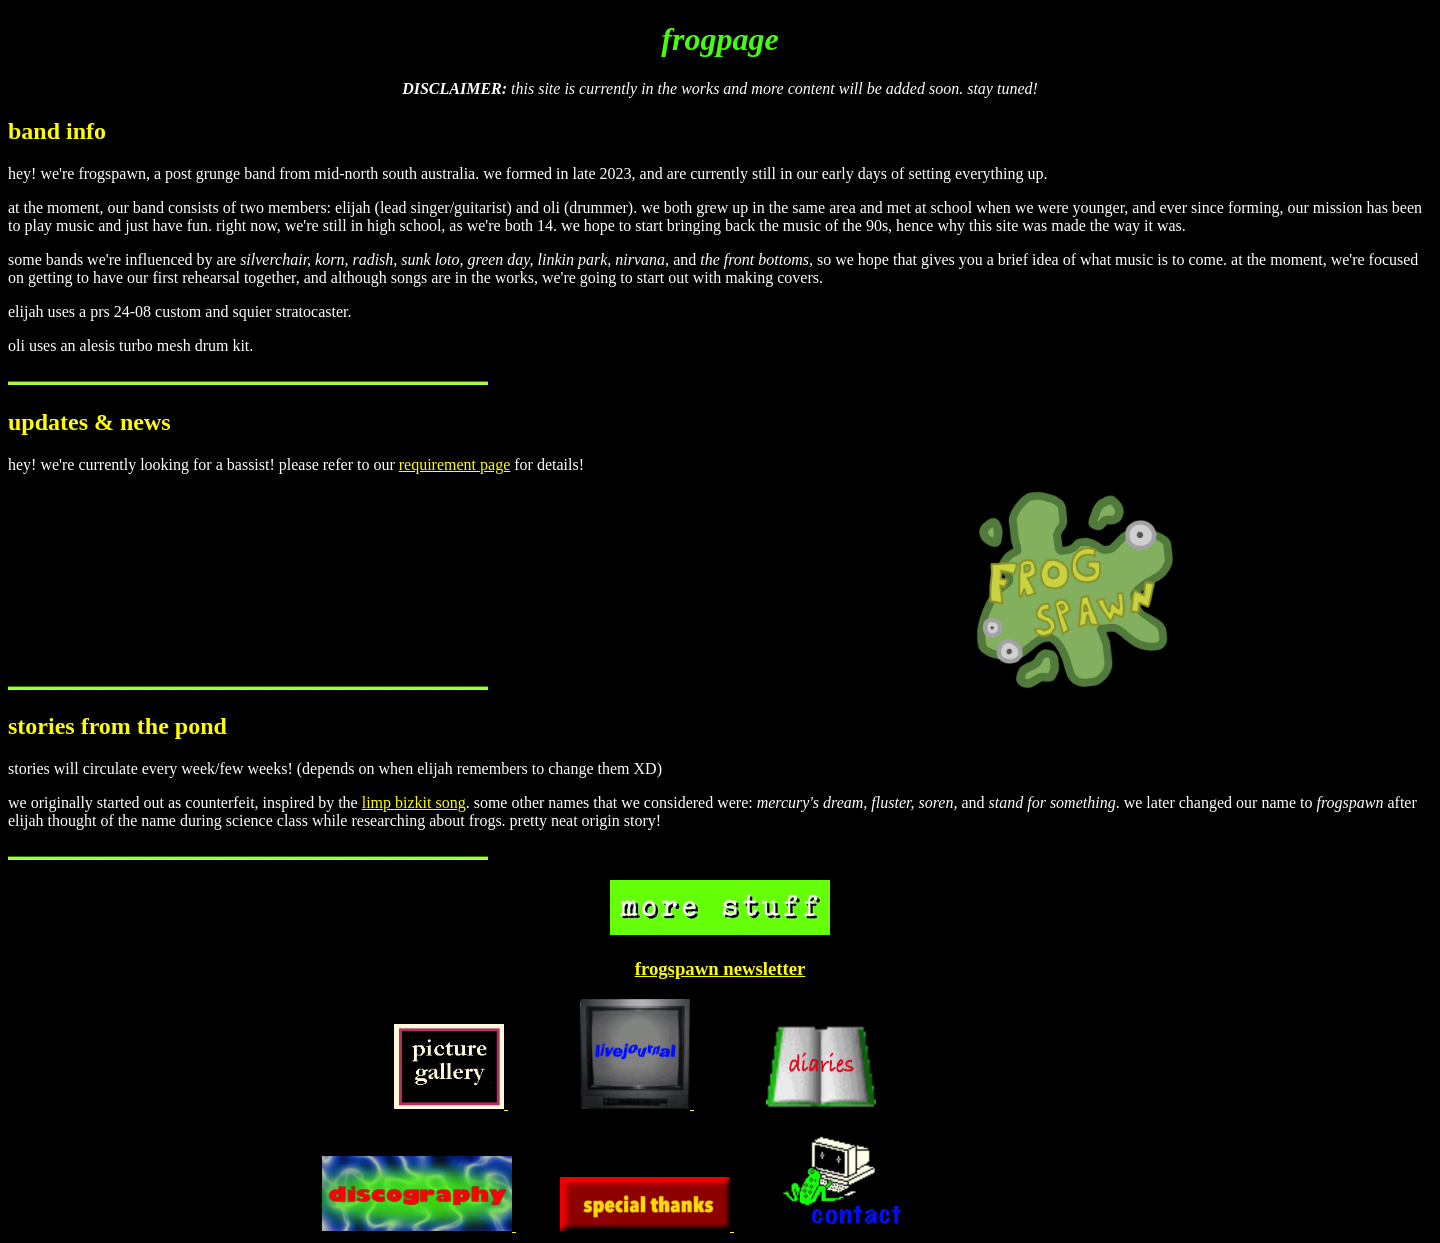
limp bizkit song (414, 802)
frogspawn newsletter (720, 968)
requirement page (455, 464)
